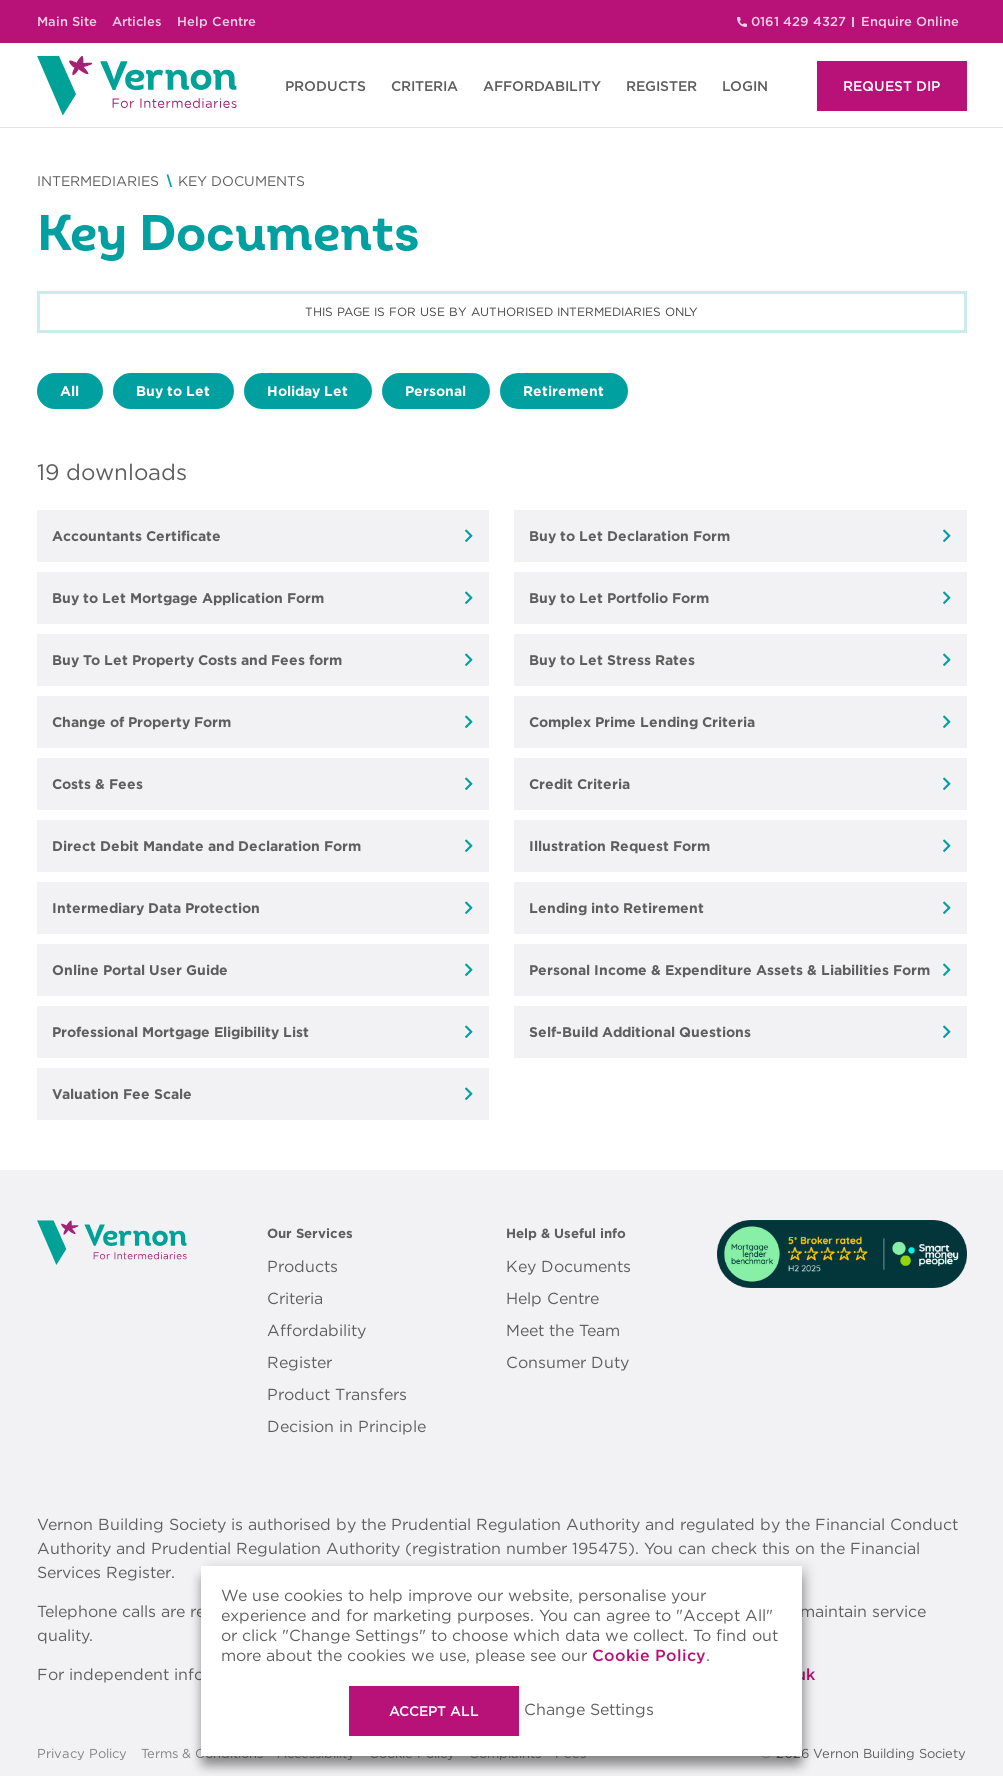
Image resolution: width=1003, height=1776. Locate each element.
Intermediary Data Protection (156, 908)
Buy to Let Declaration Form (629, 536)
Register (299, 1362)
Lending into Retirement (616, 908)
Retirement (563, 391)
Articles (137, 21)
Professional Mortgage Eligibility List (180, 1032)
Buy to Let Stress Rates (612, 660)
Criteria (295, 1298)
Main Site (67, 21)
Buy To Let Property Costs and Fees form (197, 660)
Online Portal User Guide (140, 970)
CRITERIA (424, 86)
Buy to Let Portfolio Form (619, 598)
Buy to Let (173, 391)
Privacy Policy (82, 1754)
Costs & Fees (97, 784)
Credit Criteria (579, 784)
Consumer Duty (567, 1362)
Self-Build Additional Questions (640, 1032)
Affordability (316, 1330)
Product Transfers (337, 1394)
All (69, 391)
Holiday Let (307, 391)
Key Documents (568, 1266)
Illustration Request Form (619, 846)
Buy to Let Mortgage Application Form (188, 598)
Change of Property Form (141, 722)
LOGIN (745, 86)
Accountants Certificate (136, 536)
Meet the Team (563, 1330)
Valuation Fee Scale (122, 1094)
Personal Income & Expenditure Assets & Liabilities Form (729, 970)
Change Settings (589, 1709)
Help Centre (216, 21)
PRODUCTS (325, 86)
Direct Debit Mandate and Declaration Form (206, 846)
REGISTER (661, 86)
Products (302, 1266)
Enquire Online (910, 21)
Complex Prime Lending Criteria (642, 722)
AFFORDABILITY (542, 86)
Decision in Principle (346, 1426)
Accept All (434, 1711)
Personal (435, 391)
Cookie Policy (649, 1655)
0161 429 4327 (798, 21)
